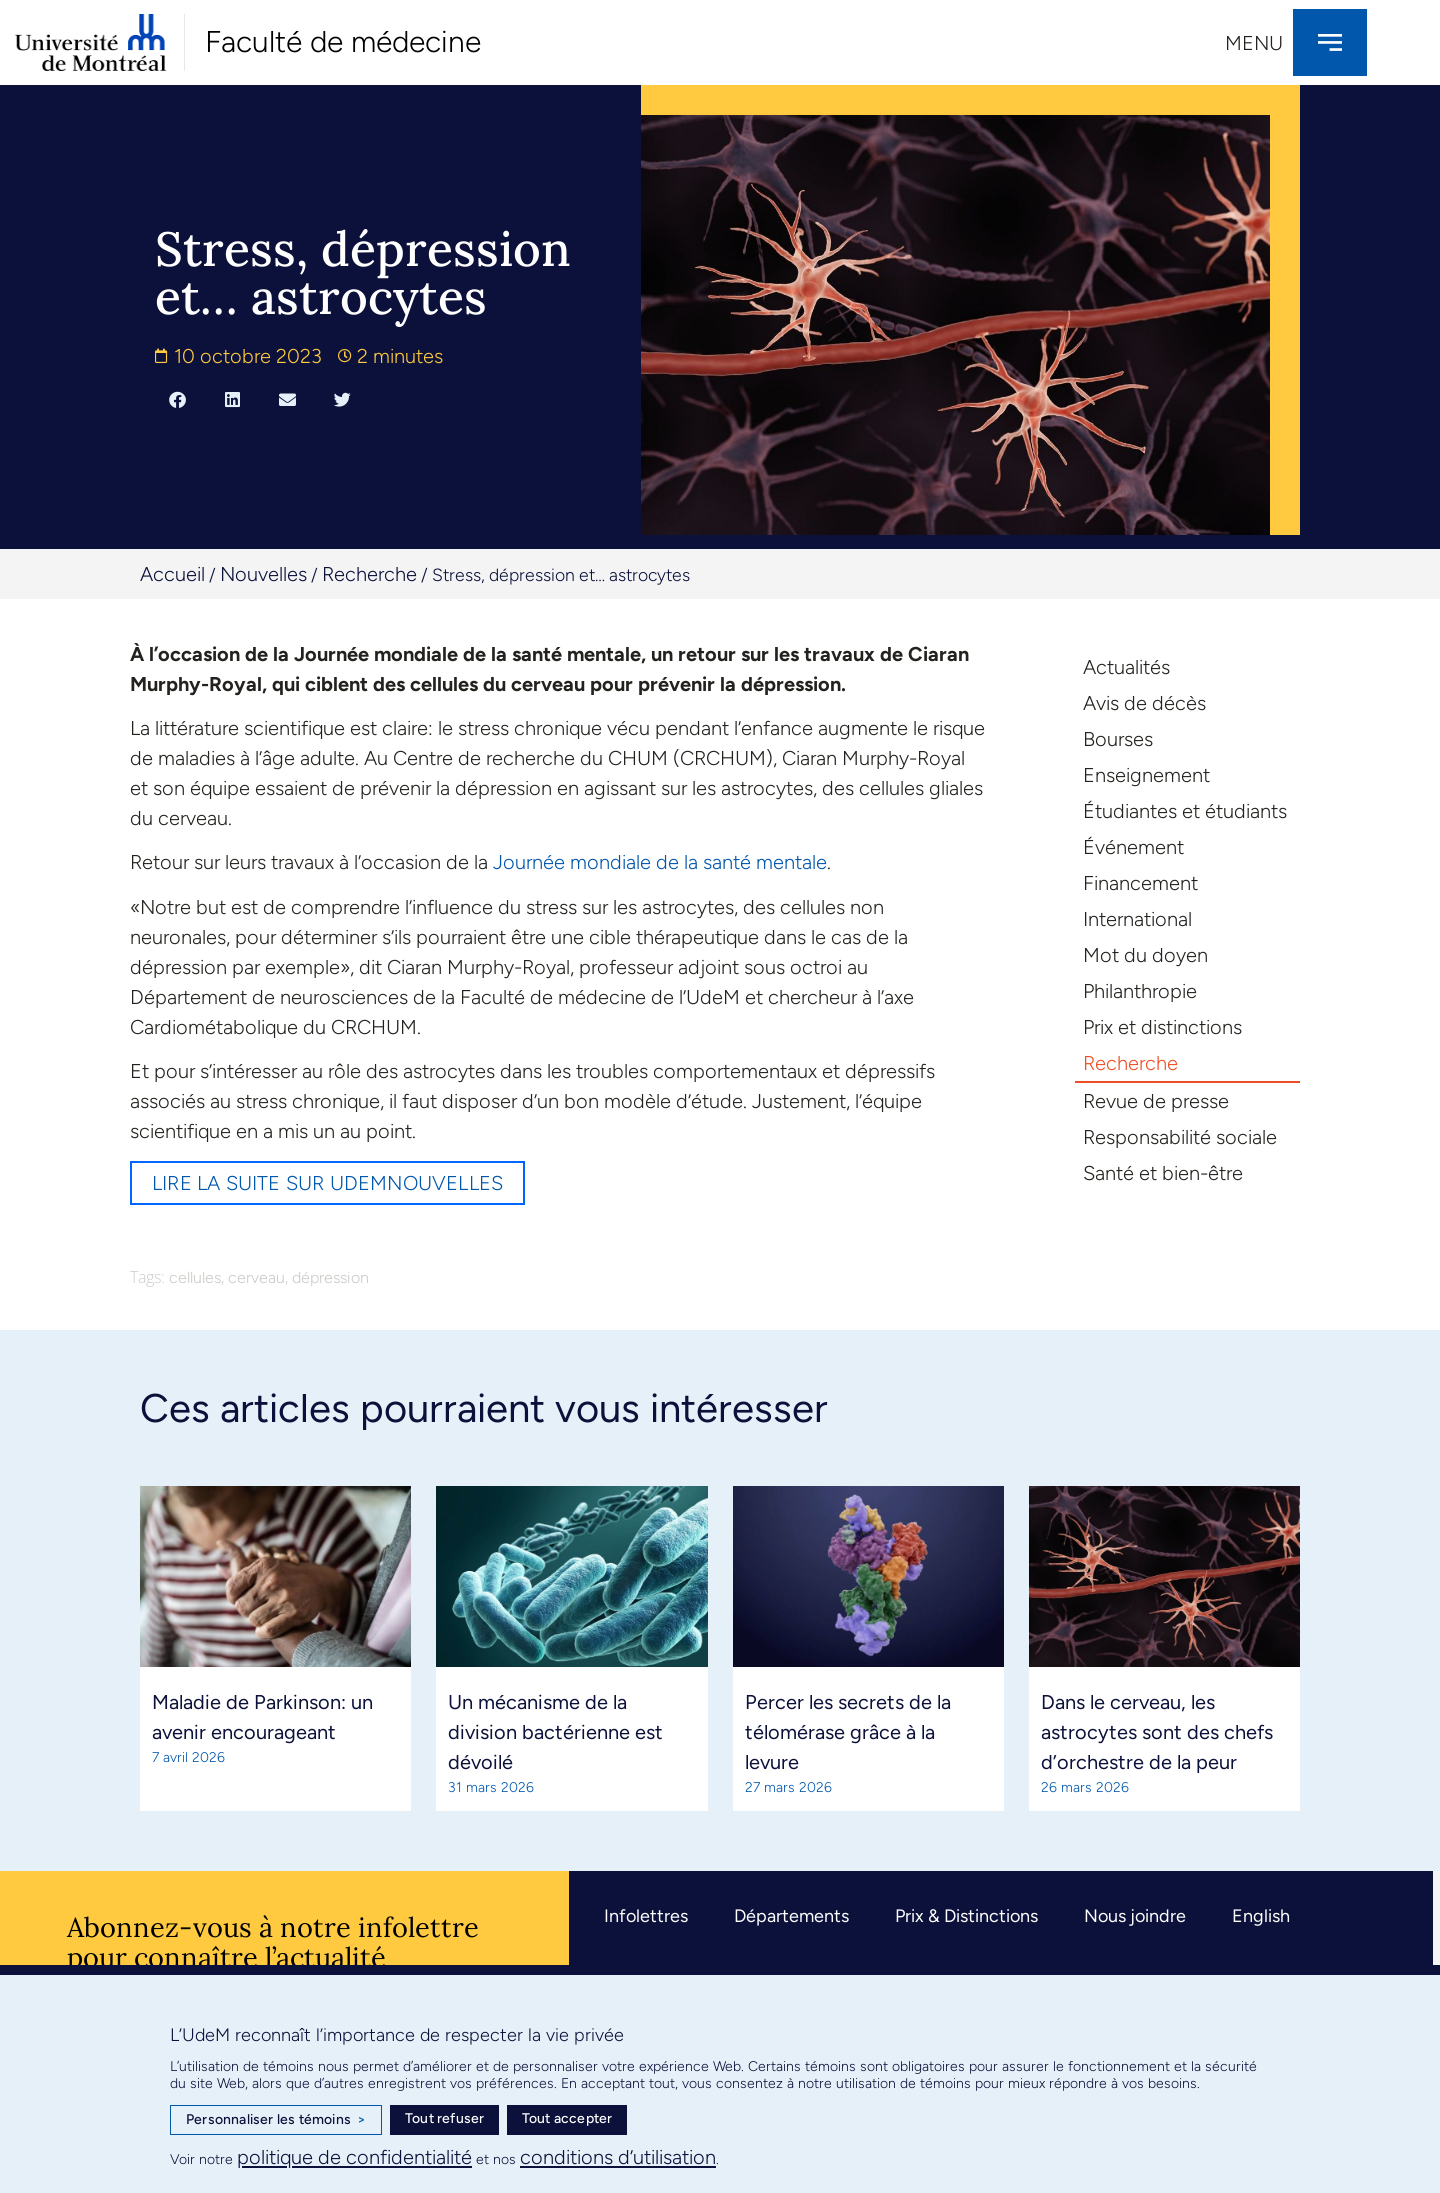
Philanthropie (1140, 991)
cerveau (256, 1277)
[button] (177, 400)
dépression (330, 1277)
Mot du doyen (1145, 955)
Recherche (369, 574)
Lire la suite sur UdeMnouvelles (327, 1183)
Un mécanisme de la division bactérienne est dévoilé (555, 1732)
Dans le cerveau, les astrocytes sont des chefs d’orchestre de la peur (1157, 1732)
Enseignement (1146, 775)
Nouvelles (263, 574)
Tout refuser (444, 2118)
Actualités (1126, 667)
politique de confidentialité (354, 2157)
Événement (1133, 847)
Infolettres (646, 1916)
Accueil (172, 574)
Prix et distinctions (1162, 1027)
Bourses (1118, 739)
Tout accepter (567, 2118)
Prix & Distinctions (966, 1916)
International (1137, 919)
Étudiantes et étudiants (1185, 811)
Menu (1254, 43)
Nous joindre (1135, 1916)
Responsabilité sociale (1180, 1137)
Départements (791, 1916)
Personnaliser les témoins (276, 2120)
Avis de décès (1144, 703)
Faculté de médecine (343, 41)
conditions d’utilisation (618, 2157)
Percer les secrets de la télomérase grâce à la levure (848, 1732)
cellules (195, 1277)
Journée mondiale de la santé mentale (660, 862)
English (1261, 1916)
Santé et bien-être (1163, 1173)
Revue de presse (1156, 1101)
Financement (1140, 883)
